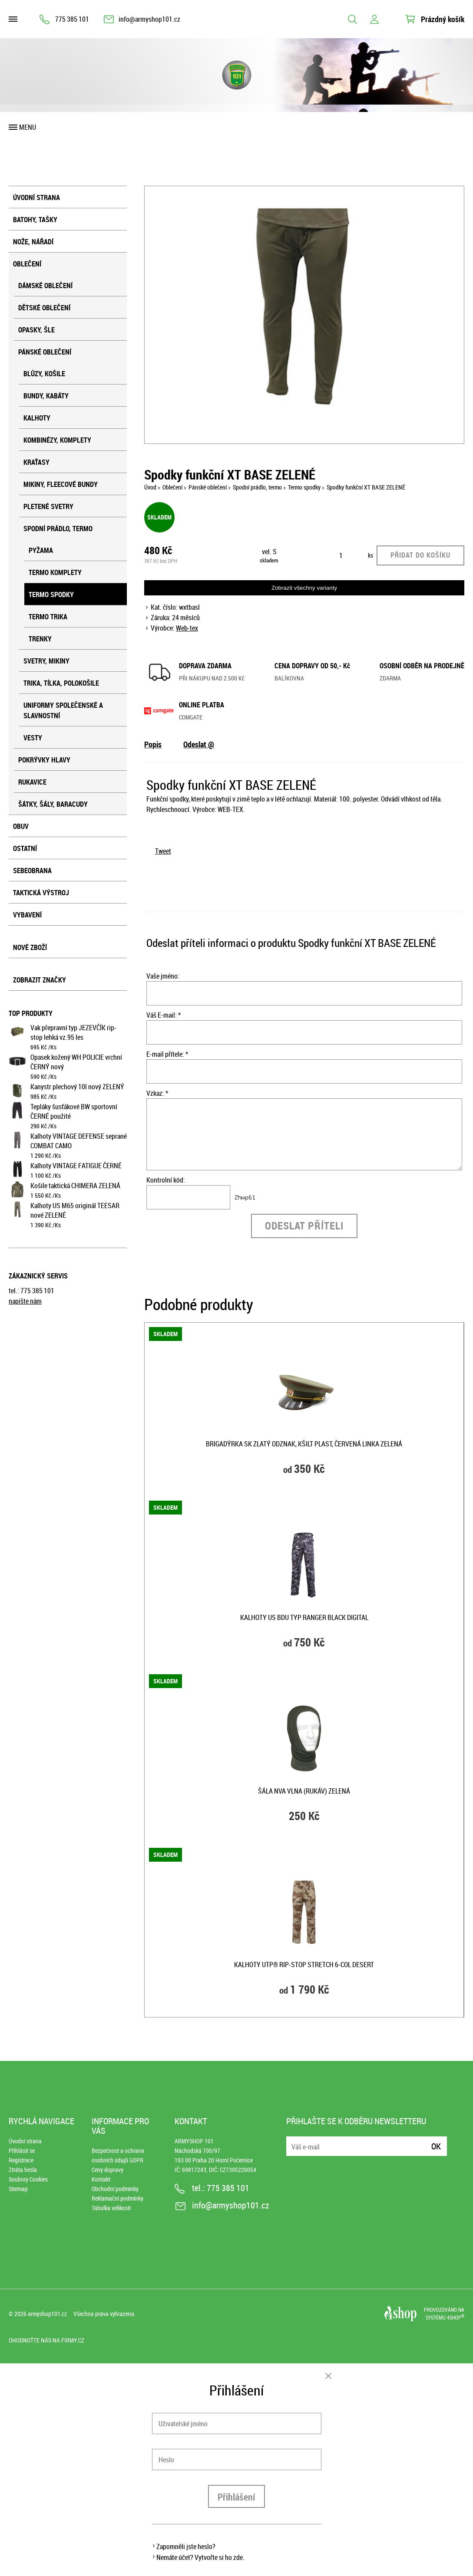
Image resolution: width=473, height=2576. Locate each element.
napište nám (25, 1301)
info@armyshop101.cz (149, 19)
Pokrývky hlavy (44, 760)
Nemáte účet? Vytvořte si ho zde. (200, 2557)
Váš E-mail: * (163, 1015)
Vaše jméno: (162, 976)
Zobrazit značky (39, 980)
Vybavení (27, 915)
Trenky (40, 639)
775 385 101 (72, 19)
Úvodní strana (36, 197)
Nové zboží (30, 947)
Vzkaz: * (157, 1093)
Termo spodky (51, 594)
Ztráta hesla (23, 2169)
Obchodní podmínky (115, 2189)
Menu (27, 127)
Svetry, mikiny (46, 661)
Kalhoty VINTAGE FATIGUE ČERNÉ (76, 1165)
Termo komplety (55, 572)
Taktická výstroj (41, 892)
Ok (436, 2146)
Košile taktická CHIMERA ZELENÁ (75, 1185)
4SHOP (455, 2317)
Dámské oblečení (45, 285)
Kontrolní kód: (165, 1180)
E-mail (293, 2141)
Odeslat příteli (304, 1225)
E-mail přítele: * (167, 1054)
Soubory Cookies (28, 2179)
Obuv (21, 826)
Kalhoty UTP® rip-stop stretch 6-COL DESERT (304, 1964)
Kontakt (101, 2179)
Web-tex (187, 628)
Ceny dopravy (107, 2169)
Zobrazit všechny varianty (304, 588)
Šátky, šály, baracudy (53, 804)
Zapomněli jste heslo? (185, 2546)
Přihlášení (236, 2497)
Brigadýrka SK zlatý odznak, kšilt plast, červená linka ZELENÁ (304, 1444)
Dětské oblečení (44, 307)
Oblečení (27, 264)
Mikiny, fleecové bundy (60, 484)
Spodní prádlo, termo (58, 528)
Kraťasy (36, 462)
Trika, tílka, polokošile (61, 683)
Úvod (150, 487)
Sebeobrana (32, 870)
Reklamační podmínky (117, 2198)
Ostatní (25, 848)
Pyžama (41, 550)
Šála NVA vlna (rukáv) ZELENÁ (304, 1791)
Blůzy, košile (44, 373)
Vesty (32, 738)
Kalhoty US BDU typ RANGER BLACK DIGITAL (304, 1617)
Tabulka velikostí (111, 2208)
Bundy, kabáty (46, 396)
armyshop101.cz (47, 2314)
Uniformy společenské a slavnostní (63, 710)
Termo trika (48, 616)
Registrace (21, 2160)
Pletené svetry (48, 506)
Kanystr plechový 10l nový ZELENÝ (77, 1086)
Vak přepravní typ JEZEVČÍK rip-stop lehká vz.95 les (73, 1032)
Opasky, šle (36, 330)
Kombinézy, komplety (57, 440)
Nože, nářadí (33, 241)
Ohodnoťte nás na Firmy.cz (46, 2340)
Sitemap (18, 2189)
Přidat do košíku (420, 555)
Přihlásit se (22, 2150)
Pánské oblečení (44, 352)
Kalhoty (36, 418)
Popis (153, 744)
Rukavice (32, 782)
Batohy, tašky (35, 219)
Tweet (163, 851)
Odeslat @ (198, 744)
